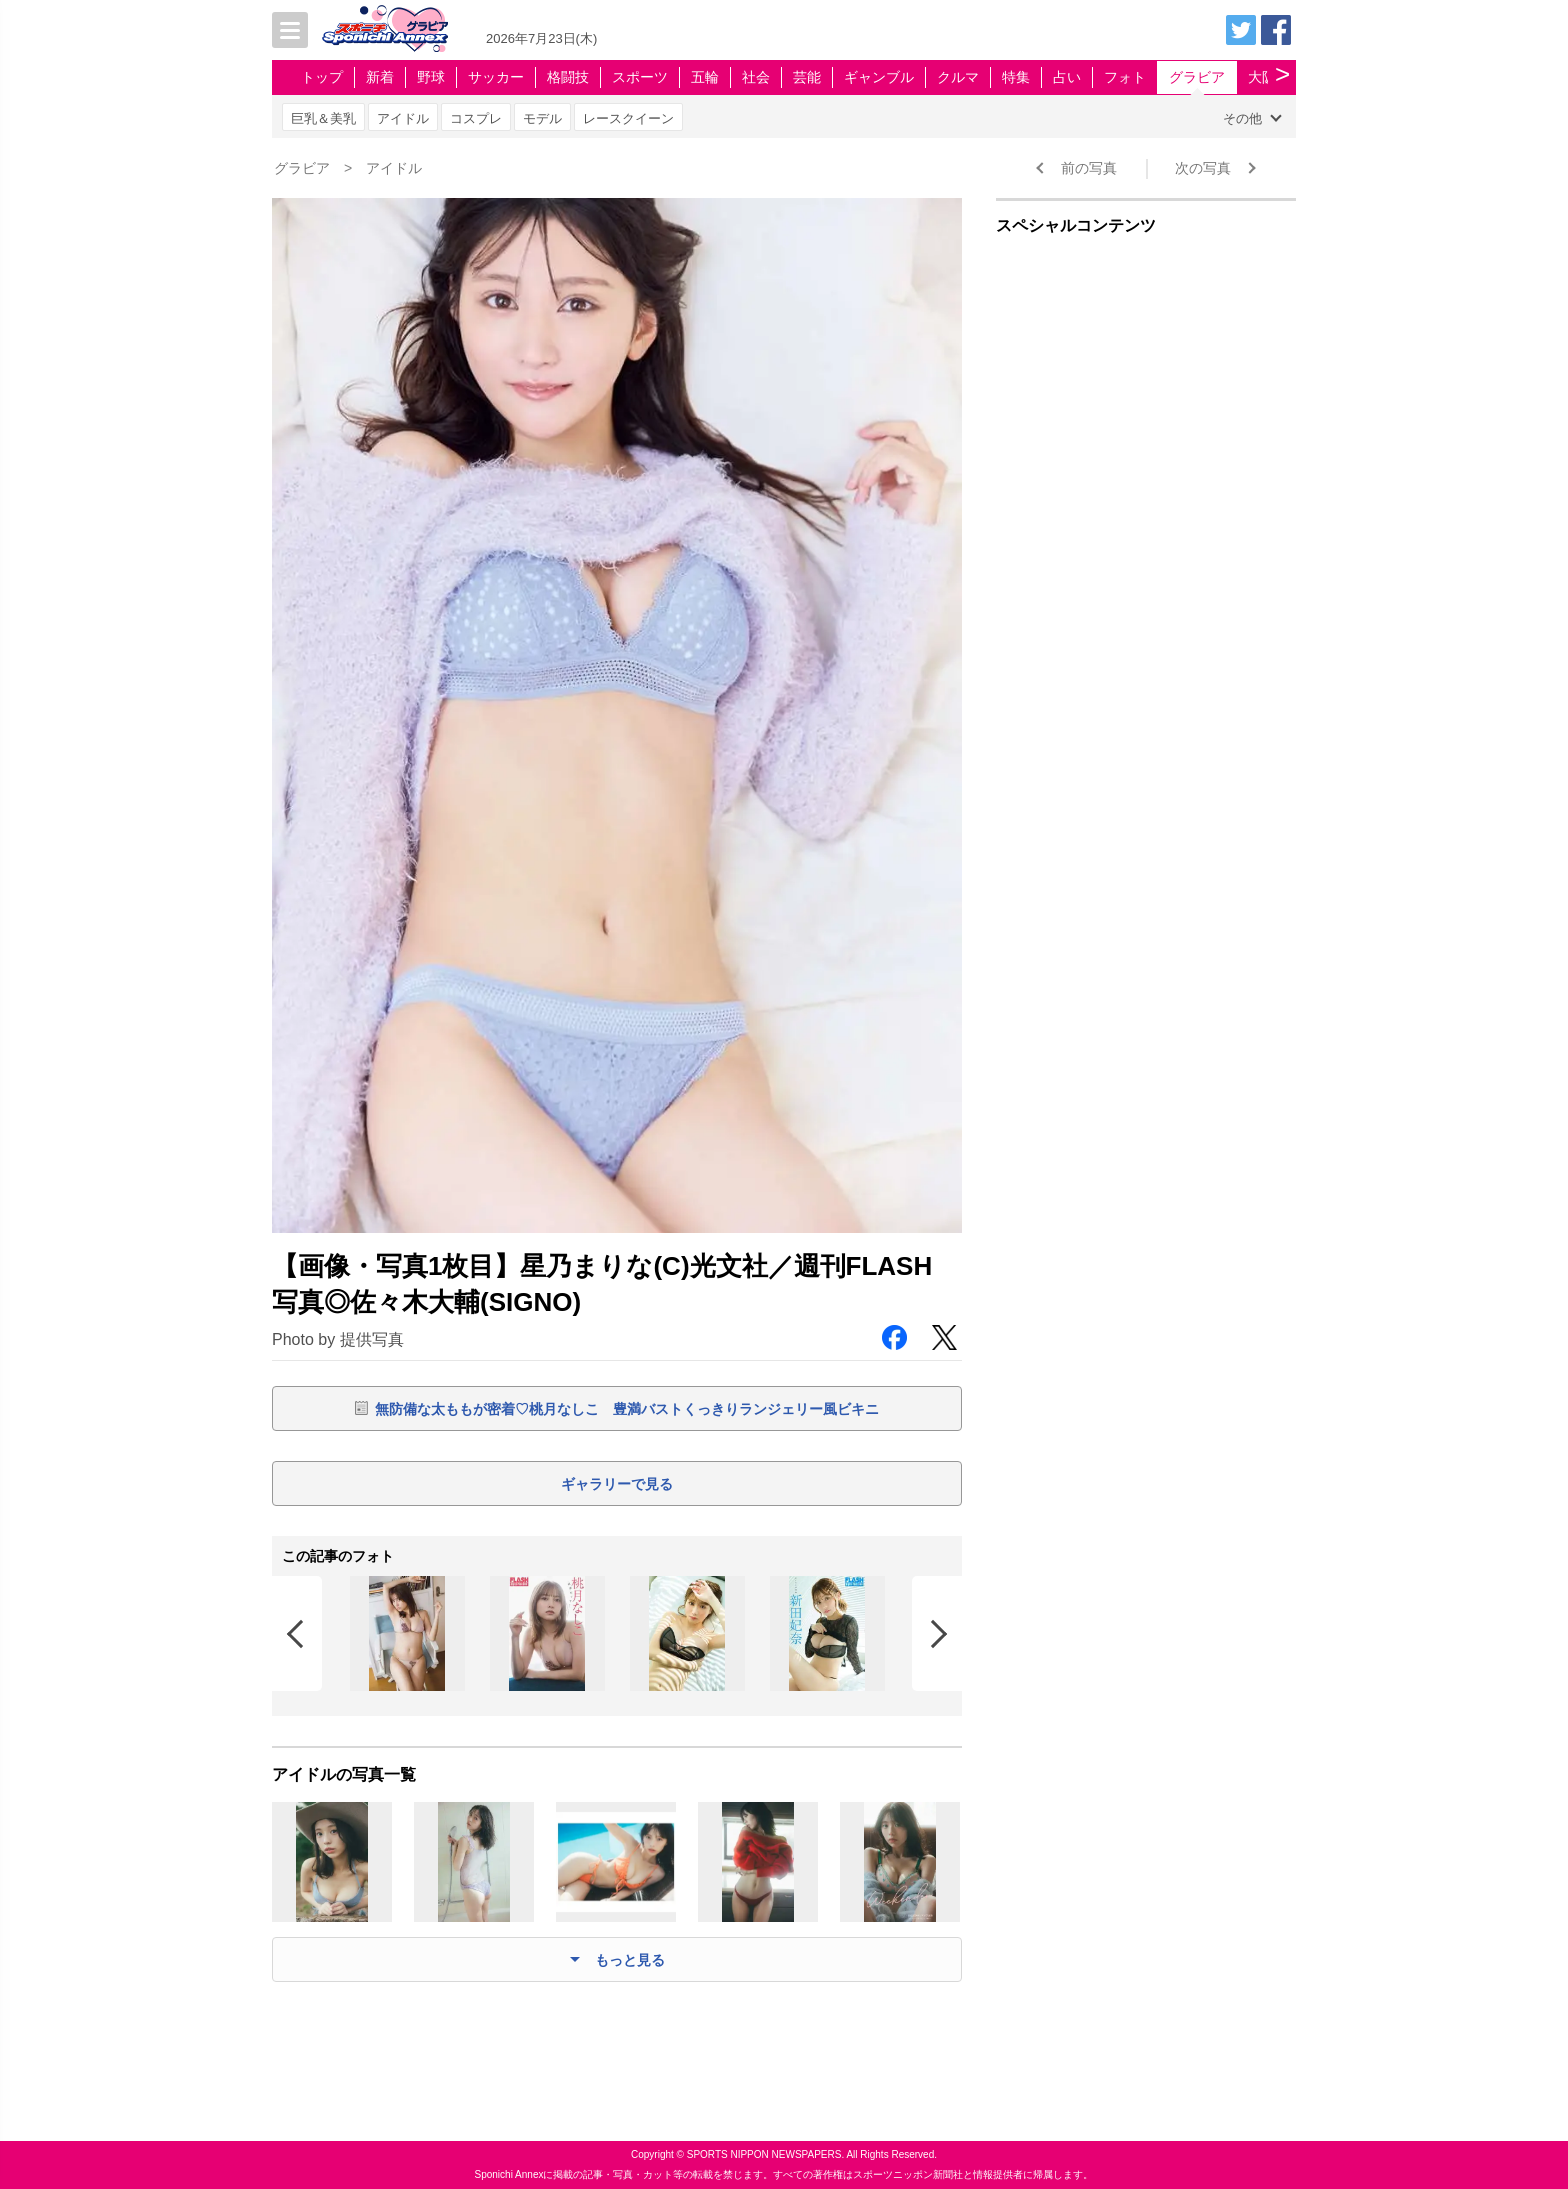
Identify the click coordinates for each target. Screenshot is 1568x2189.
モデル (542, 118)
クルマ (958, 77)
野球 (431, 77)
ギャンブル (879, 77)
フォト (1125, 77)
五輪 (705, 77)
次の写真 (1203, 168)
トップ (322, 77)
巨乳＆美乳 (323, 118)
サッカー (496, 77)
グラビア (1197, 77)
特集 (1016, 77)
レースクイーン (628, 118)
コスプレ (476, 118)
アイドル (403, 118)
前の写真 (1089, 168)
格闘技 (568, 77)
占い (1067, 77)
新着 (380, 77)
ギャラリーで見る (617, 1484)
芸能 (807, 77)
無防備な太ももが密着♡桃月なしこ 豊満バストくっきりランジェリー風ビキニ (627, 1409)
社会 (756, 77)
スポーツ (640, 77)
